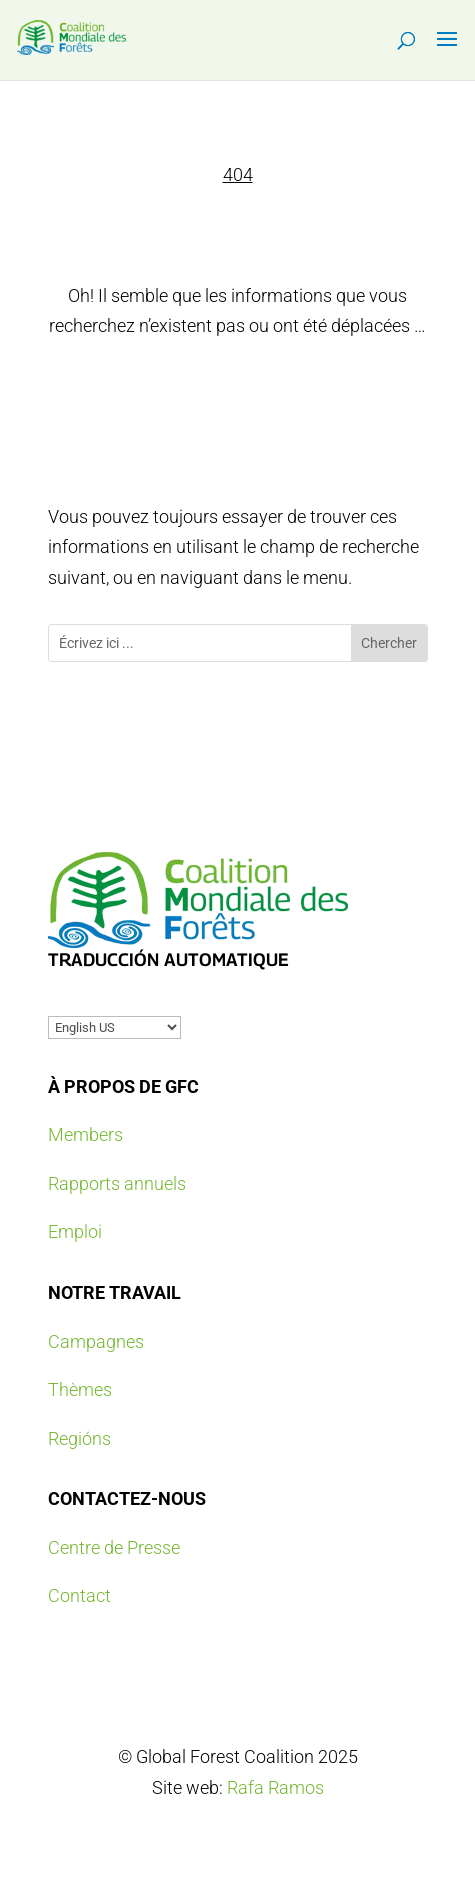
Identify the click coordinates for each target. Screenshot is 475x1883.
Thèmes (80, 1389)
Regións (79, 1438)
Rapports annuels (117, 1183)
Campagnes (96, 1341)
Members (85, 1134)
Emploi (75, 1231)
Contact (79, 1595)
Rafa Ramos (275, 1787)
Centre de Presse (114, 1547)
